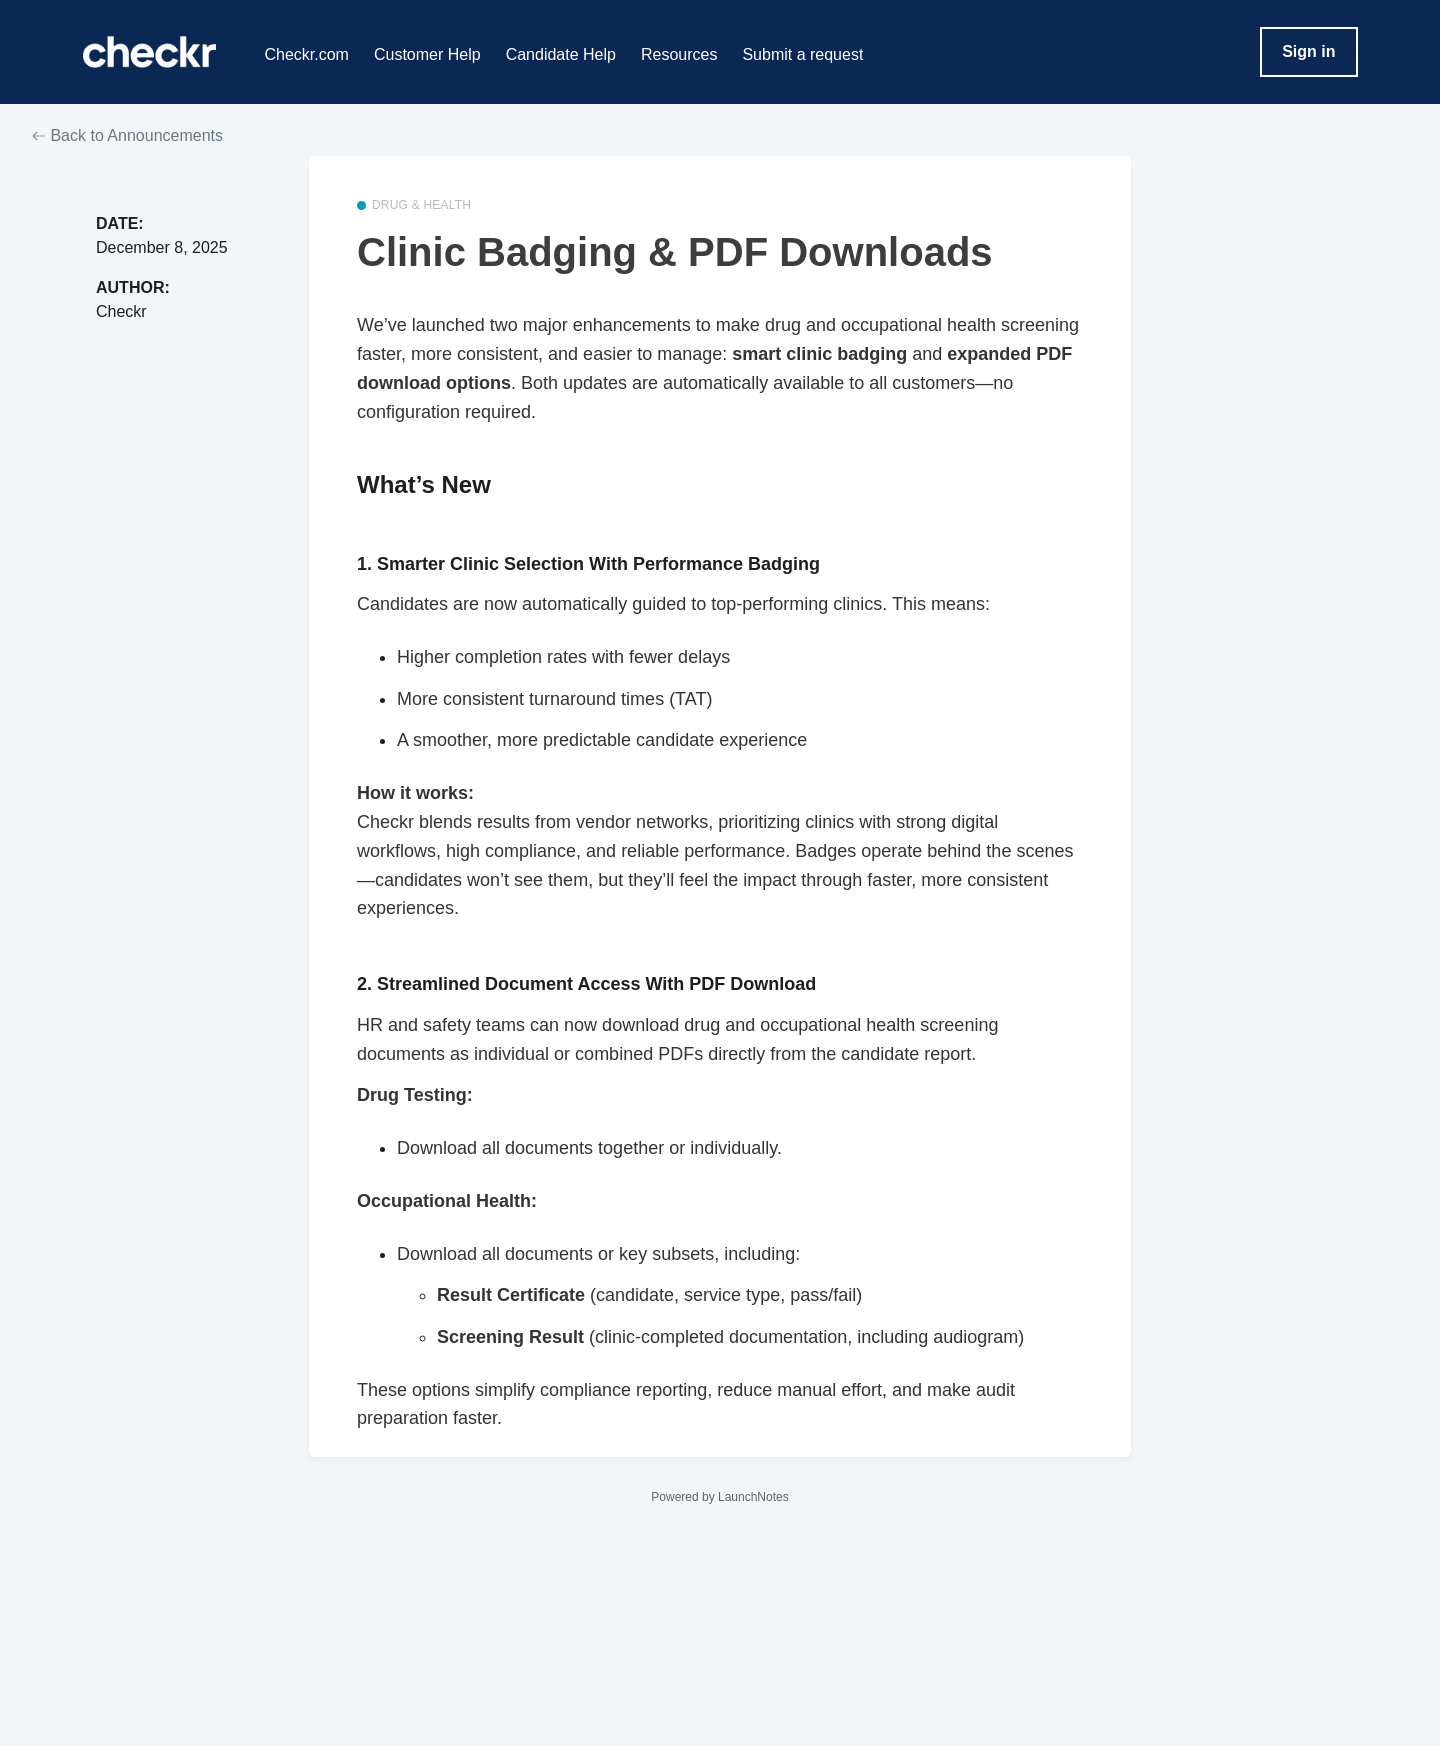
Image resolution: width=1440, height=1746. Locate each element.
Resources (679, 54)
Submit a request (802, 54)
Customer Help (427, 54)
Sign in (1308, 51)
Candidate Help (561, 54)
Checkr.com (306, 54)
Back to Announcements (127, 135)
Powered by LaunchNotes (719, 1497)
